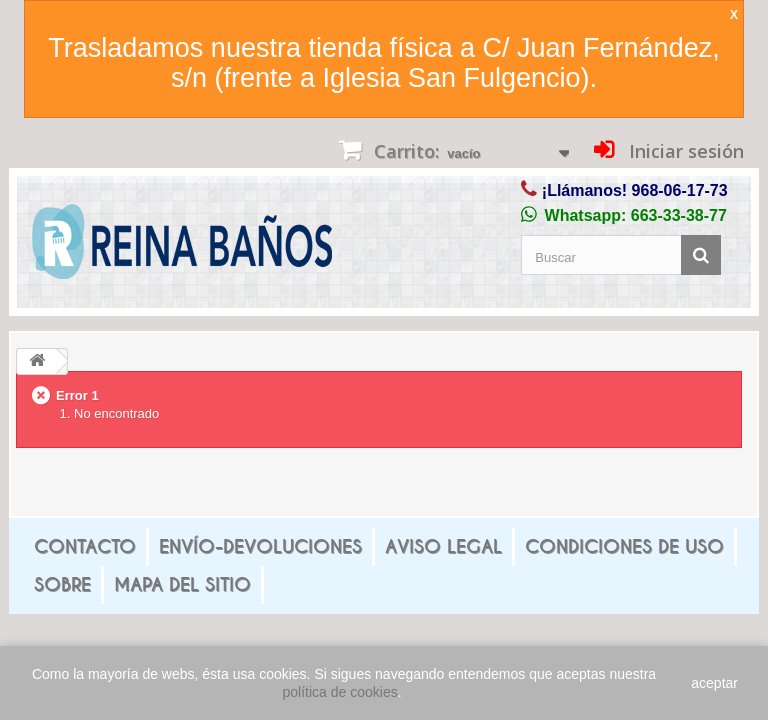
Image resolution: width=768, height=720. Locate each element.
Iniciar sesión (684, 151)
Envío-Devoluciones (260, 546)
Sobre (62, 584)
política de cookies (340, 692)
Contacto (85, 546)
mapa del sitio (182, 584)
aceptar (714, 683)
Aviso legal (443, 546)
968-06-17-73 (680, 190)
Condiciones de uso (624, 546)
